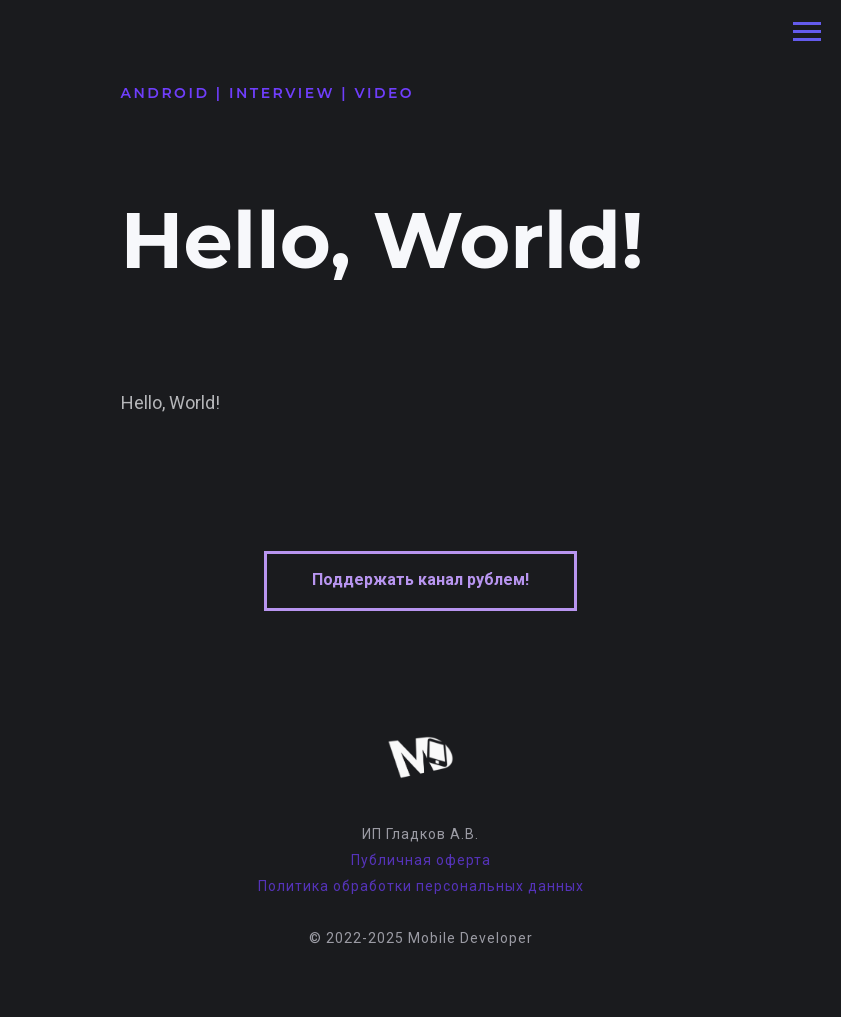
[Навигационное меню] (807, 32)
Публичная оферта (421, 860)
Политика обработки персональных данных (421, 886)
